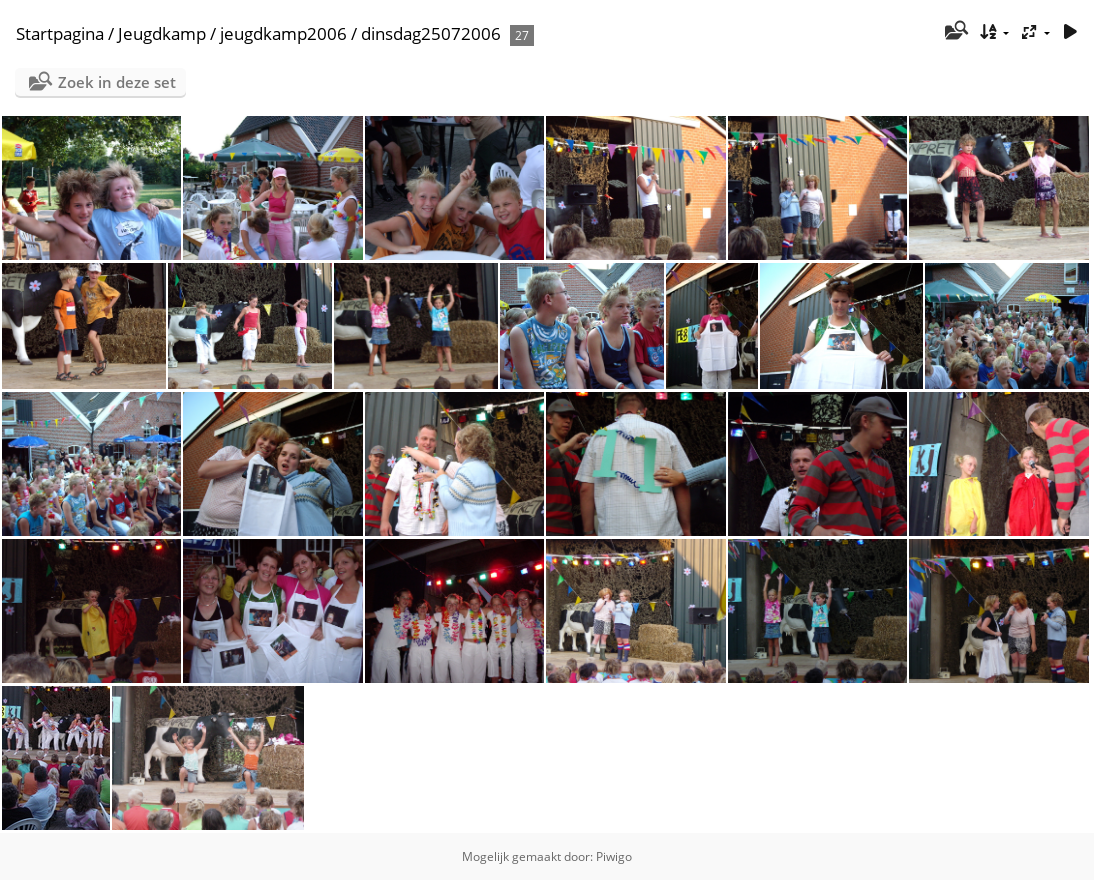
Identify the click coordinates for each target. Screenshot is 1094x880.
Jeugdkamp (162, 33)
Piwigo (614, 856)
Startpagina (60, 33)
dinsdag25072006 (431, 33)
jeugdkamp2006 (283, 33)
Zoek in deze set (117, 82)
